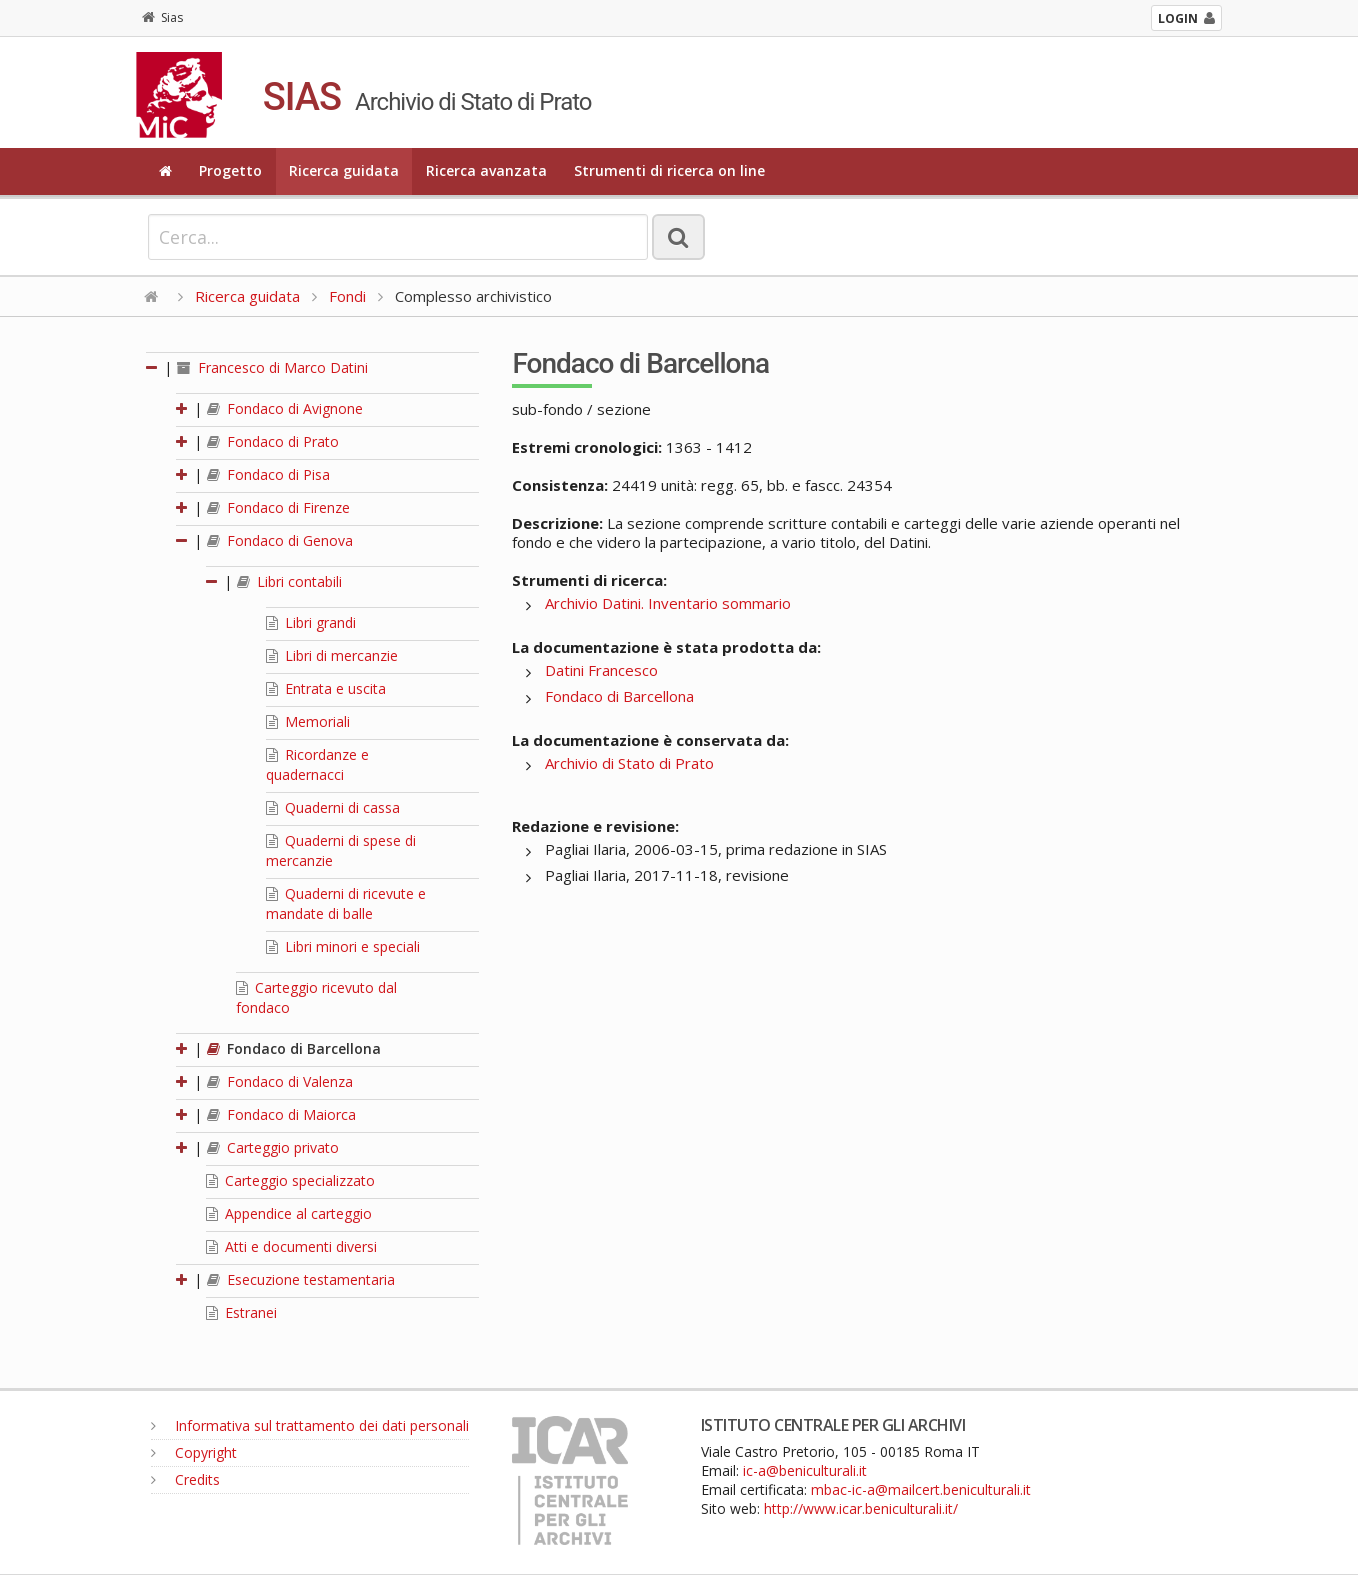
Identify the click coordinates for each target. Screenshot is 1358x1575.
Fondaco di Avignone (285, 408)
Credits (185, 1479)
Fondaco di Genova (280, 540)
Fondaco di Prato (273, 441)
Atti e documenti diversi (291, 1246)
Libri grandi (311, 622)
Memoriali (308, 721)
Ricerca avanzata (486, 170)
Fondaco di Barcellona (294, 1048)
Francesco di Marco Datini (272, 367)
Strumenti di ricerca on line (669, 170)
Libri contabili (289, 581)
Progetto (230, 170)
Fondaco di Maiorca (281, 1114)
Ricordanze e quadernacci (317, 764)
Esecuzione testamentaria (301, 1279)
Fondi (347, 296)
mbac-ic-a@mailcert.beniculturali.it (921, 1489)
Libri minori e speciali (343, 946)
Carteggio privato (273, 1147)
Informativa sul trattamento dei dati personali (310, 1425)
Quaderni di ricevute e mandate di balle (346, 903)
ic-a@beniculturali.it (805, 1470)
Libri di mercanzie (332, 655)
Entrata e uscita (326, 688)
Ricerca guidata (344, 170)
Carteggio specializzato (290, 1180)
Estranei (241, 1312)
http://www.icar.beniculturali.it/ (861, 1508)
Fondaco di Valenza (280, 1081)
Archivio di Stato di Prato (629, 763)
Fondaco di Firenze (278, 507)
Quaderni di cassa (333, 807)
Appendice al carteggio (289, 1213)
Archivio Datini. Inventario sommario (668, 603)
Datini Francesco (601, 670)
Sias (162, 17)
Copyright (194, 1452)
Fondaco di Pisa (268, 474)
